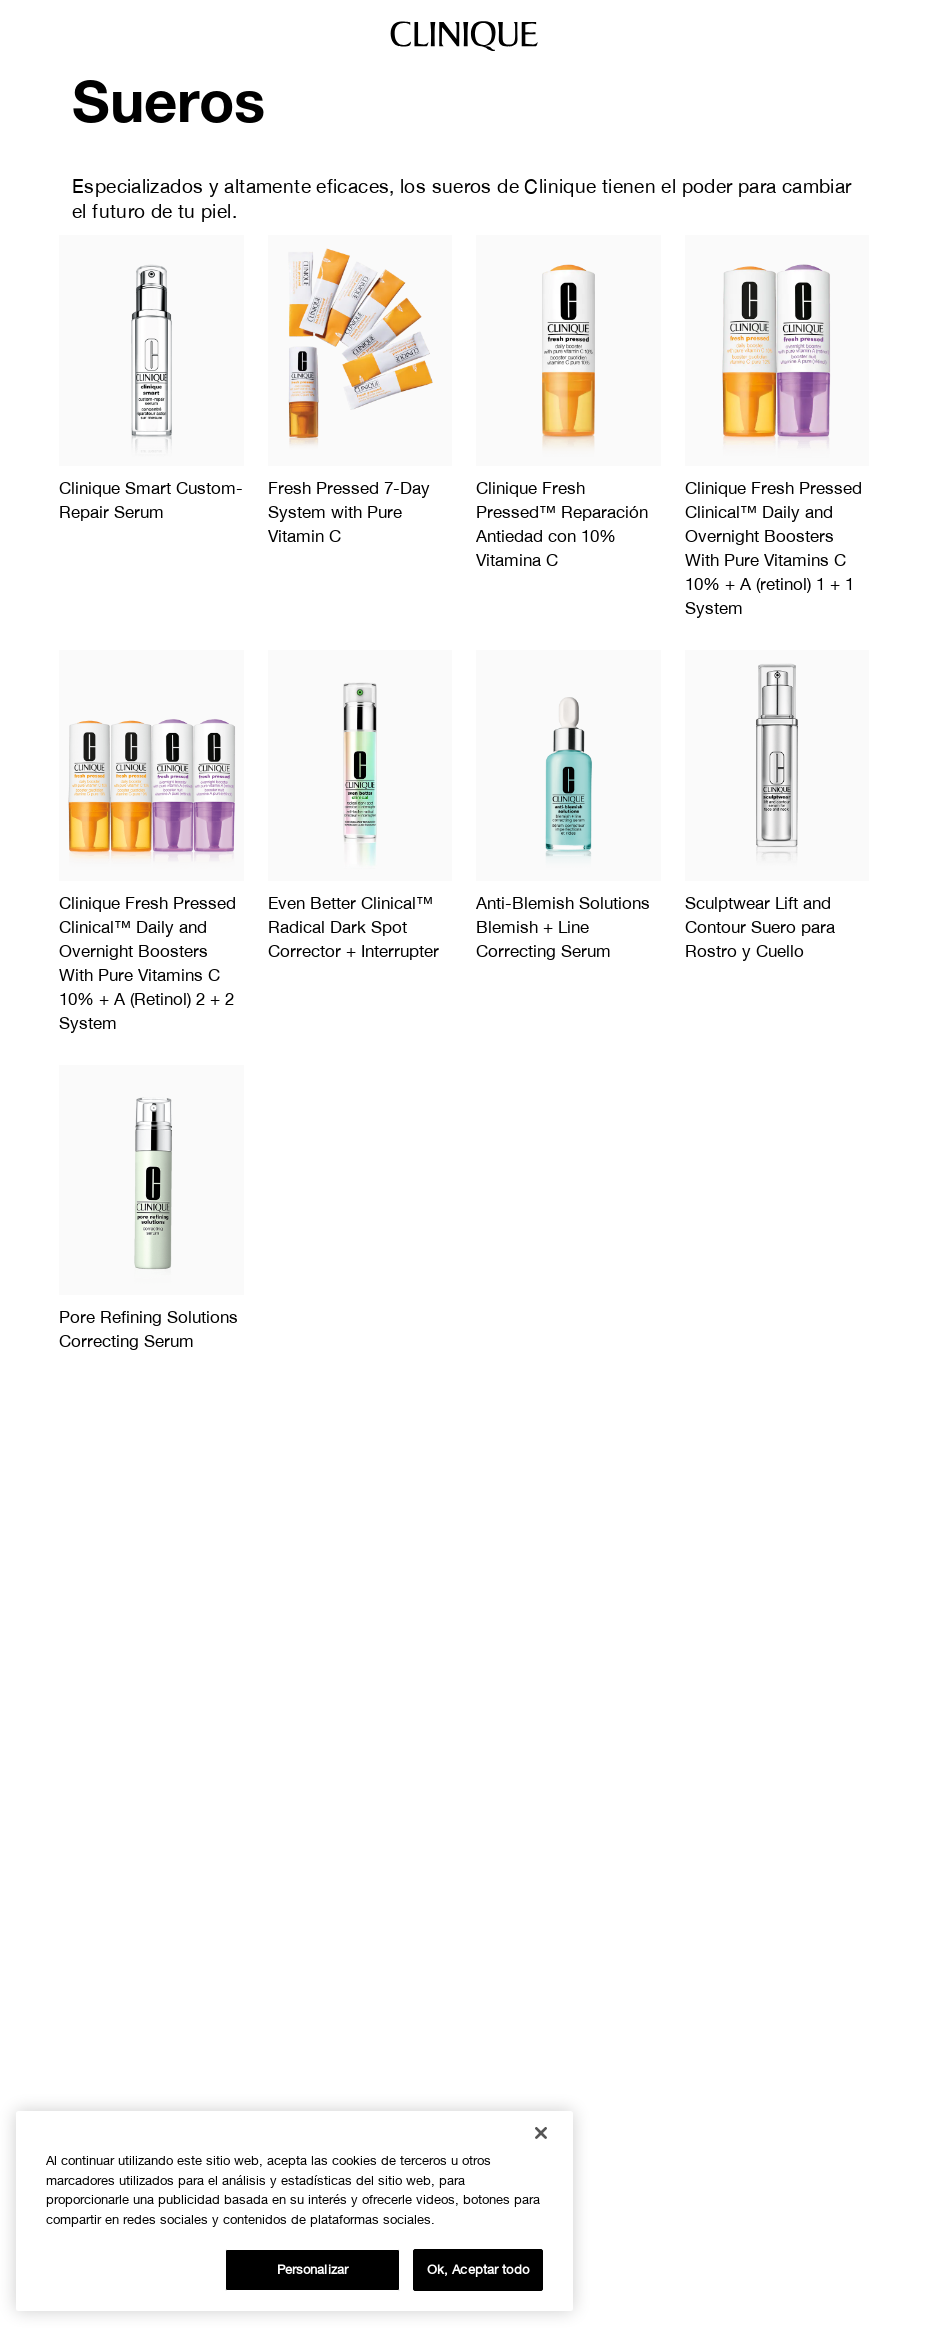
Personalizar (313, 2269)
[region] (294, 2211)
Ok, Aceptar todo (478, 2269)
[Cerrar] (541, 2133)
